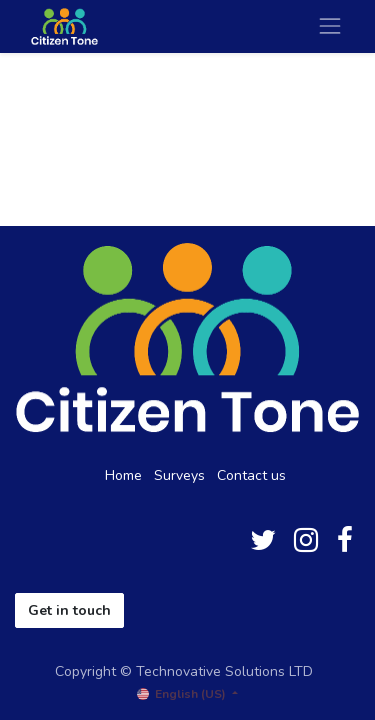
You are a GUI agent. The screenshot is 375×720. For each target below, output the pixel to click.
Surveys (179, 475)
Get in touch (69, 610)
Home (123, 475)
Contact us (251, 475)
